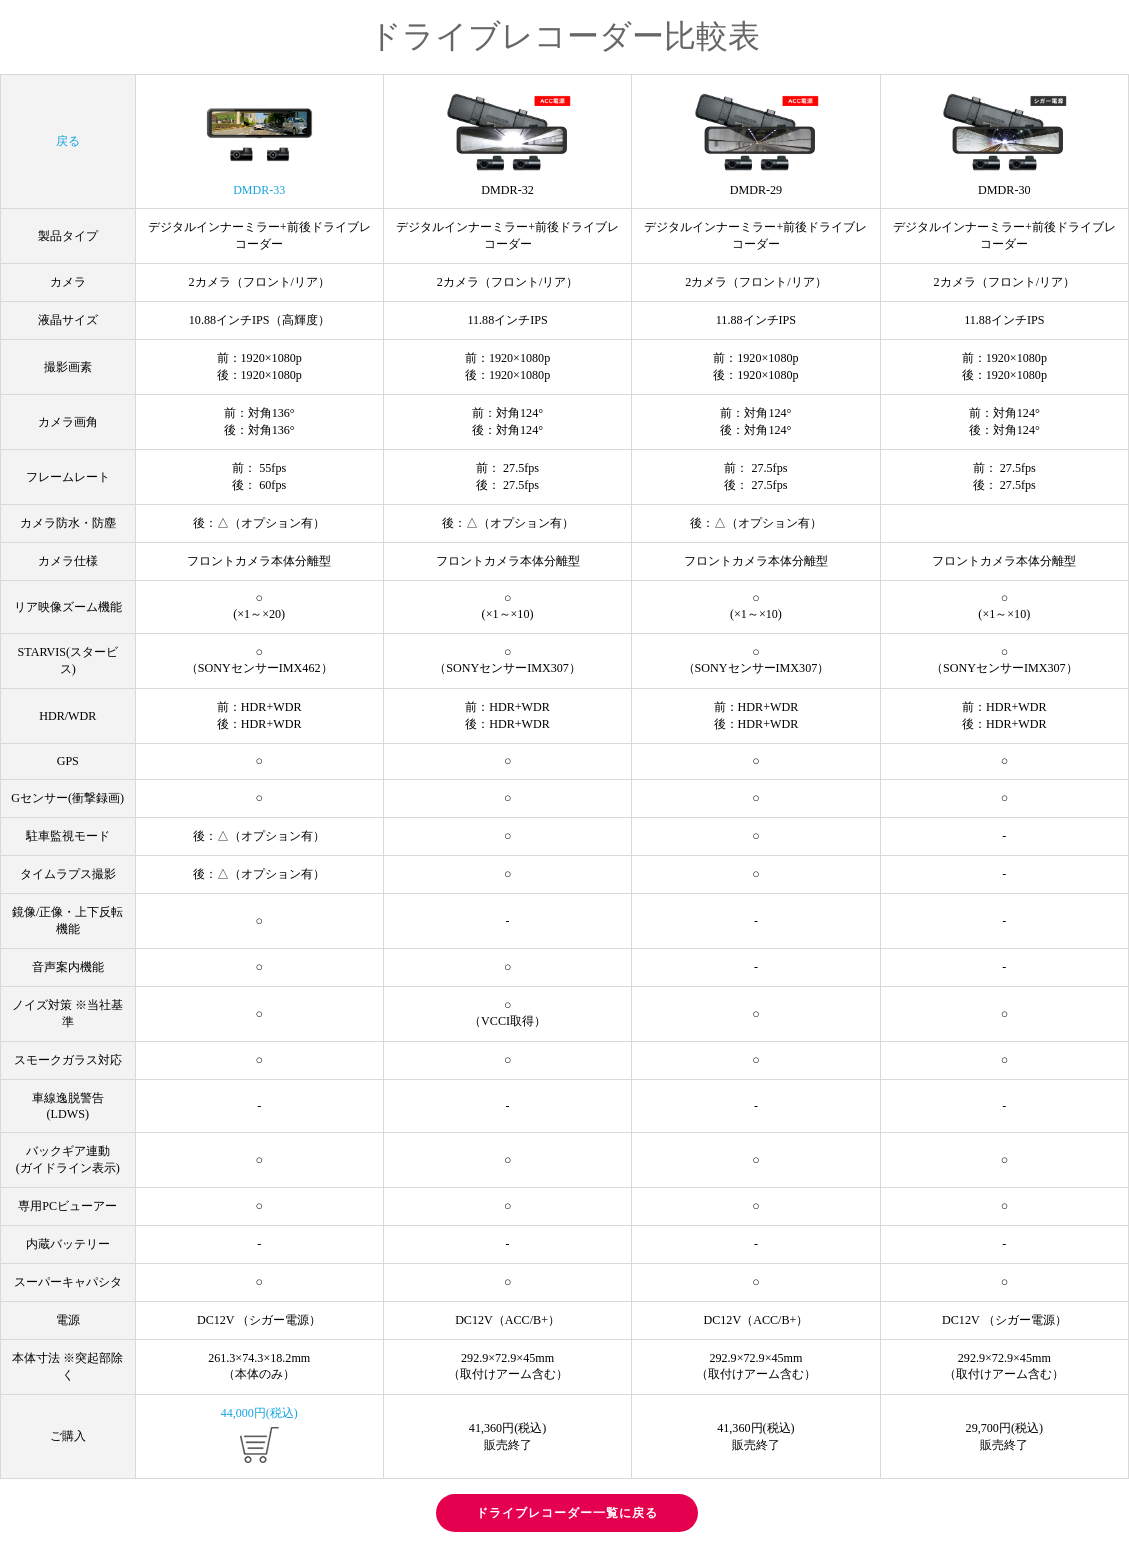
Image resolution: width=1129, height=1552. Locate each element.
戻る (68, 141)
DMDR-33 (259, 145)
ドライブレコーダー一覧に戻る (567, 1513)
